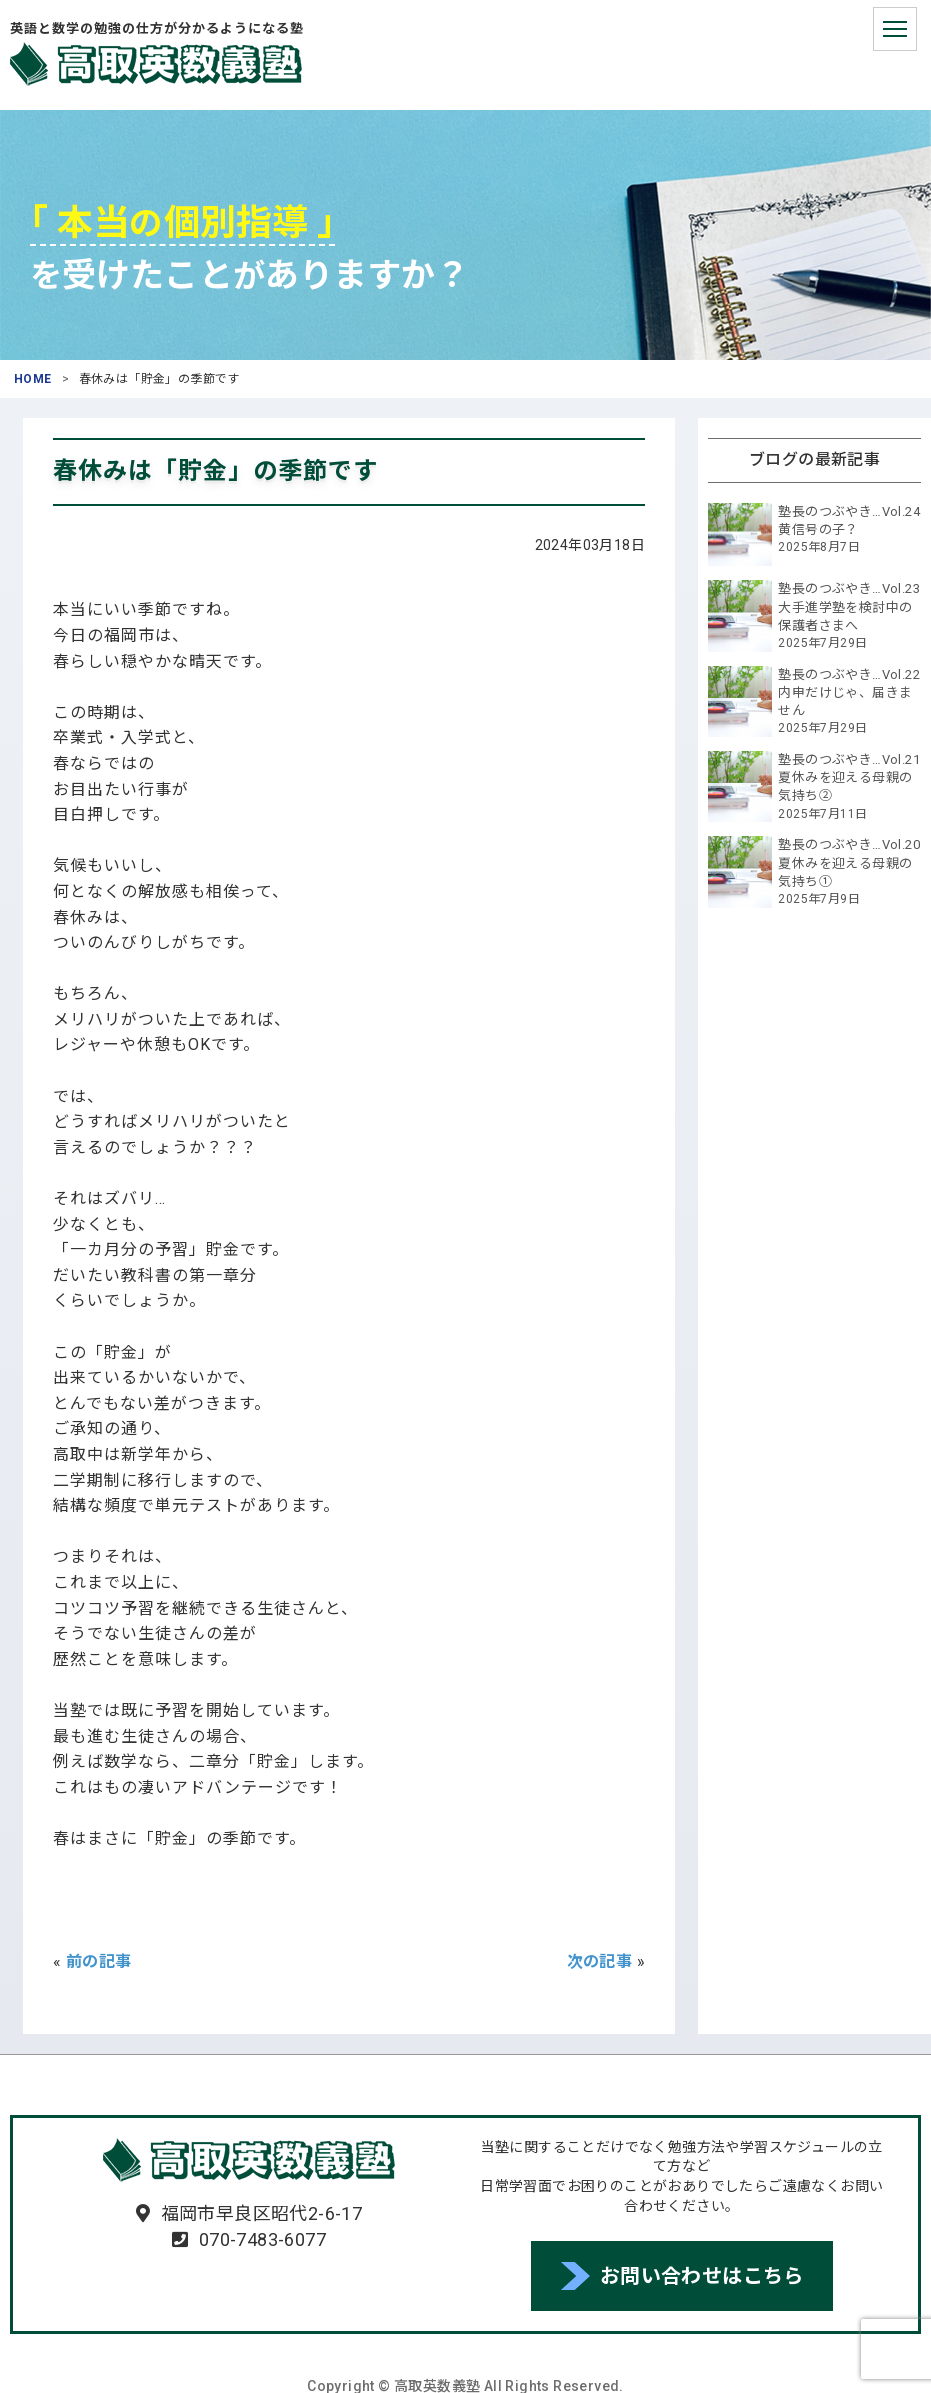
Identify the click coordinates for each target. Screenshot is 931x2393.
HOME (33, 379)
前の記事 (99, 1961)
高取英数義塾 (156, 64)
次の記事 (600, 1961)
